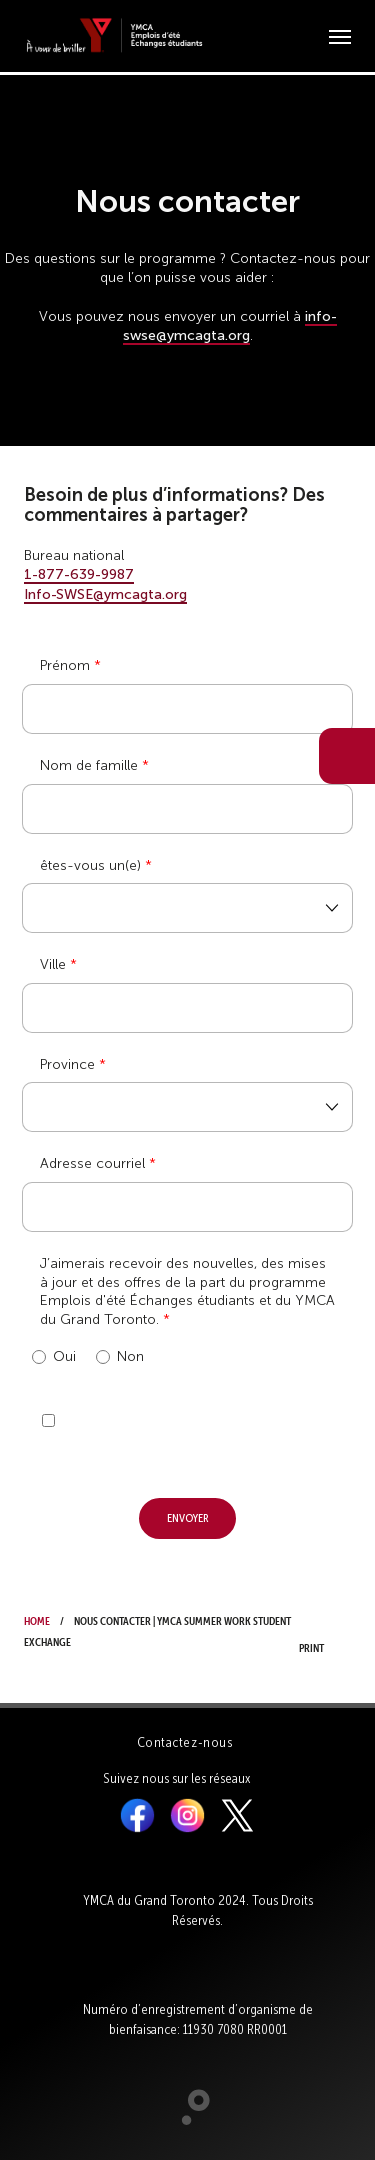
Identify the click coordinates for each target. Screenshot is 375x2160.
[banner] (115, 35)
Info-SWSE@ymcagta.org (105, 594)
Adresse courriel (92, 1163)
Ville (53, 964)
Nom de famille (89, 765)
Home (37, 1619)
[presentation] (174, 1430)
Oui (54, 1357)
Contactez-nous (185, 1742)
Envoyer (188, 1516)
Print (317, 1632)
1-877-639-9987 (79, 574)
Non (120, 1357)
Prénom (65, 665)
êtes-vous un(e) (90, 865)
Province (67, 1064)
